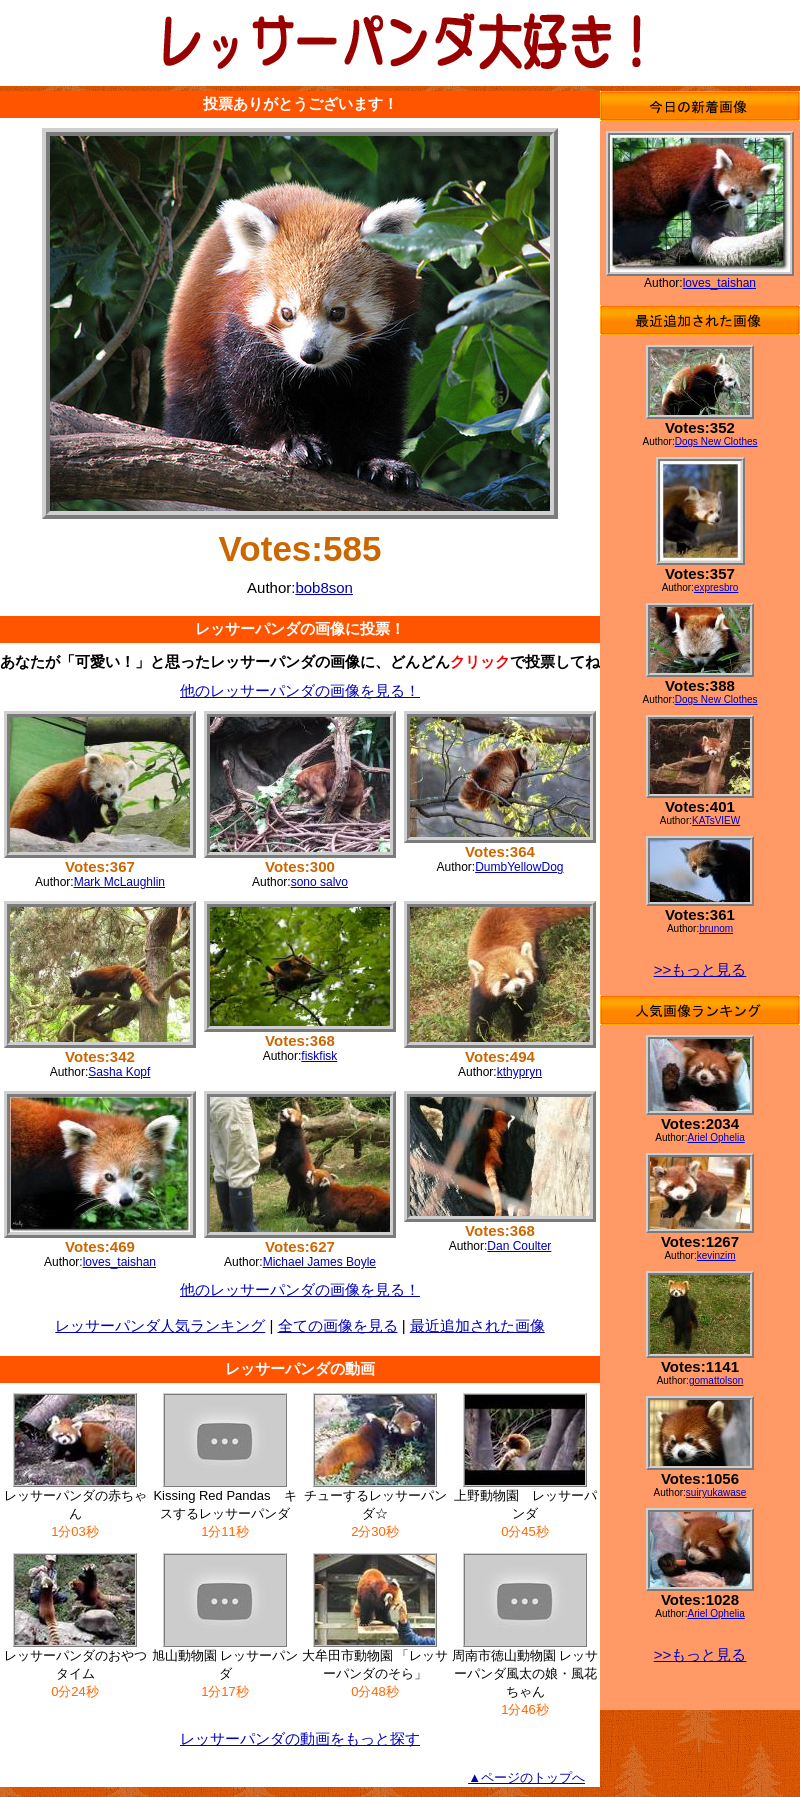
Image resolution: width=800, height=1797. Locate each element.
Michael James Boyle (319, 1262)
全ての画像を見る (338, 1325)
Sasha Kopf (119, 1072)
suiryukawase (716, 1492)
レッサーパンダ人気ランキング (160, 1325)
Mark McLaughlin (119, 882)
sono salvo (319, 882)
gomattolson (716, 1380)
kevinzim (716, 1255)
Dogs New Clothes (716, 441)
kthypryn (519, 1072)
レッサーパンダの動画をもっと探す (300, 1738)
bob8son (324, 587)
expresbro (716, 587)
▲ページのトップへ (526, 1777)
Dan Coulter (519, 1246)
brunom (716, 928)
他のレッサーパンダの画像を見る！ (300, 690)
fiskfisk (319, 1056)
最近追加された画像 (477, 1325)
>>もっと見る (700, 969)
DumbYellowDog (519, 867)
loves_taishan (119, 1262)
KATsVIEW (716, 820)
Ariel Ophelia (715, 1137)
